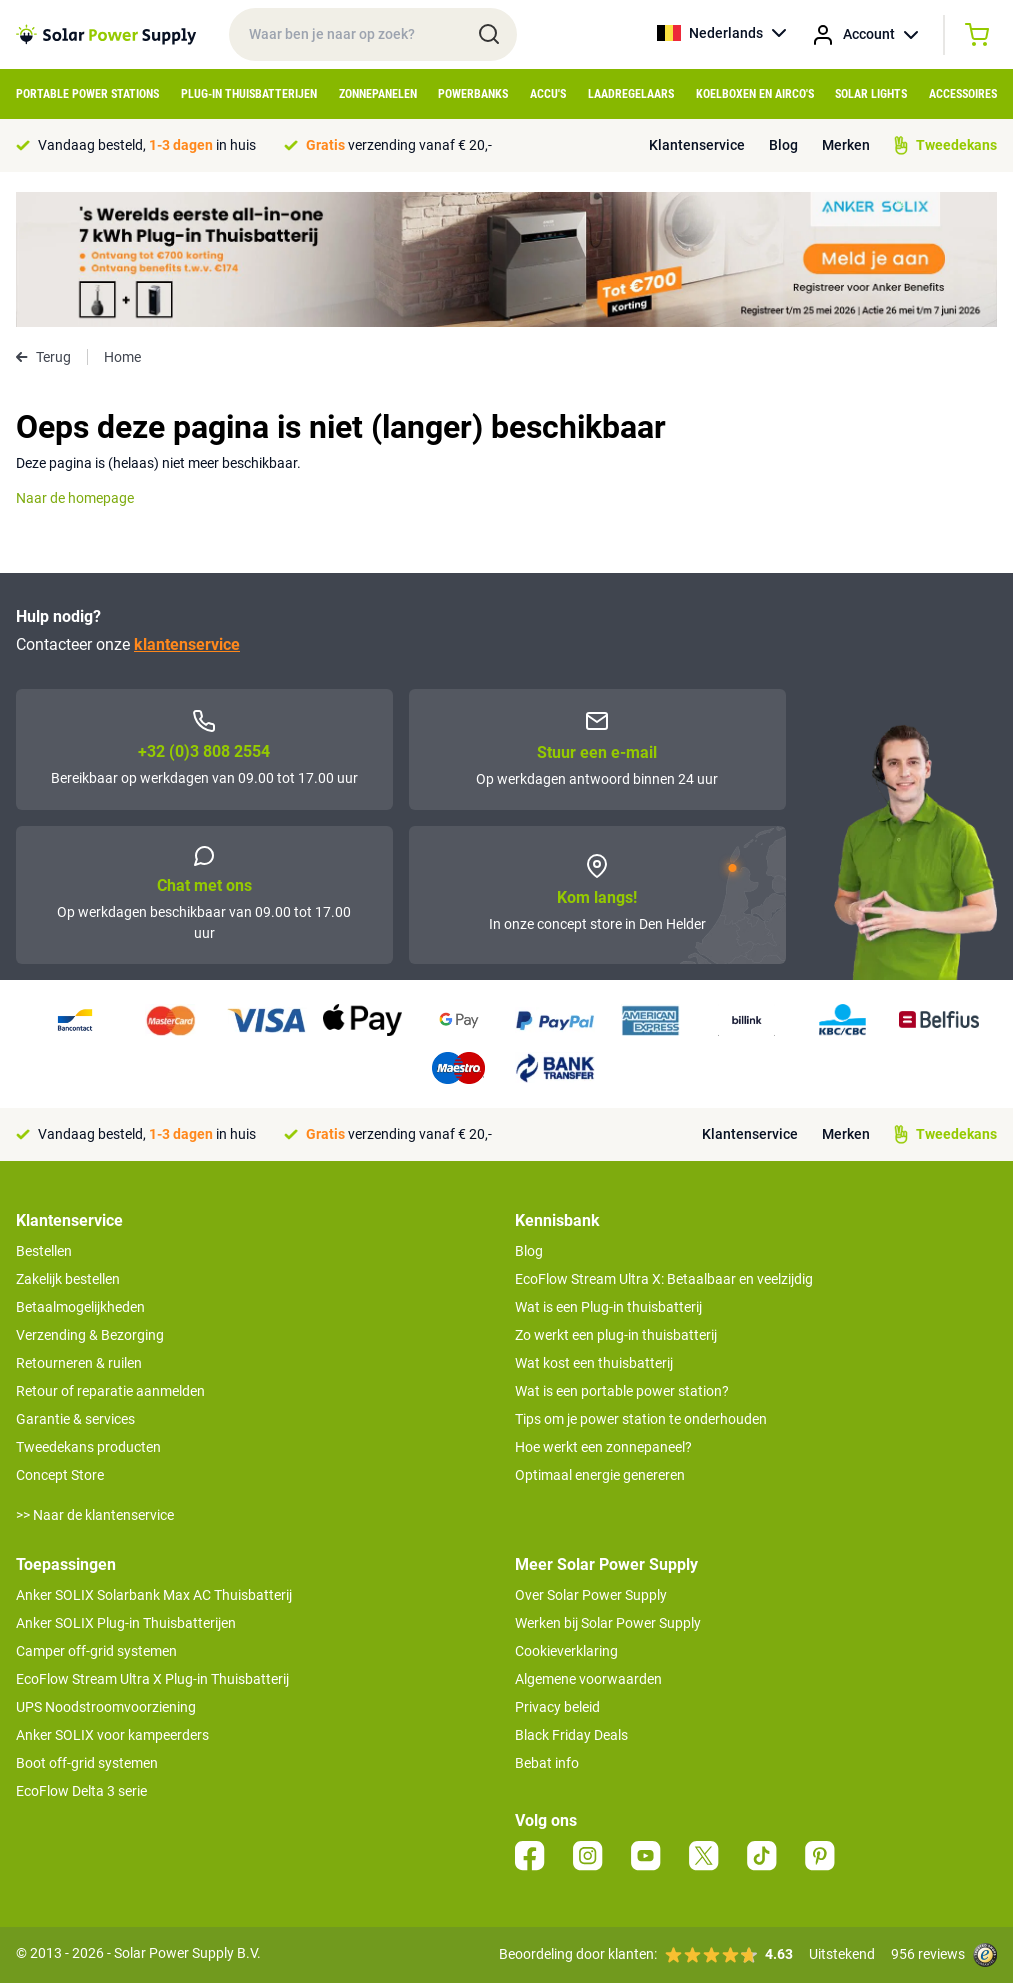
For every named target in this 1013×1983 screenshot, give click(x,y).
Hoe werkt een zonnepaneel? (603, 1447)
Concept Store (60, 1475)
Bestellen (44, 1251)
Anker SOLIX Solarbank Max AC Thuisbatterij (154, 1595)
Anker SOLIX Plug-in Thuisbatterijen (126, 1623)
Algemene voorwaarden (588, 1679)
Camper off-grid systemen (96, 1651)
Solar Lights (871, 94)
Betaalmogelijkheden (80, 1307)
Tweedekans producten (88, 1447)
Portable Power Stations (87, 94)
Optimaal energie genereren (600, 1475)
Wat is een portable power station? (622, 1391)
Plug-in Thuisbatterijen (249, 94)
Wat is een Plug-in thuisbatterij (608, 1307)
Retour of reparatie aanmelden (110, 1391)
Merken (846, 145)
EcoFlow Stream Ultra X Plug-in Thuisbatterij (152, 1679)
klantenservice (187, 644)
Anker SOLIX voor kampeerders (112, 1735)
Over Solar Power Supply (591, 1595)
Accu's (548, 94)
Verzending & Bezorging (90, 1335)
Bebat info (547, 1763)
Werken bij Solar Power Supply (608, 1623)
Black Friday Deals (571, 1735)
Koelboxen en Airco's (755, 94)
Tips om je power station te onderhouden (641, 1419)
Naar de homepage (75, 498)
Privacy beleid (557, 1707)
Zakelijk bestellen (68, 1279)
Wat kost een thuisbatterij (594, 1363)
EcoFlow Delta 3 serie (81, 1791)
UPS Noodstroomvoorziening (106, 1707)
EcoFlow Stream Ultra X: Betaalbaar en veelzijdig (664, 1279)
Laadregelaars (631, 94)
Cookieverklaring (566, 1651)
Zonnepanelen (378, 94)
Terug (43, 357)
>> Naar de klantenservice (95, 1515)
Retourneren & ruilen (79, 1363)
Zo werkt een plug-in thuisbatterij (616, 1335)
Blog (783, 145)
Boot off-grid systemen (87, 1763)
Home (122, 357)
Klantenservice (697, 145)
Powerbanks (473, 94)
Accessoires (963, 94)
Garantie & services (75, 1419)
